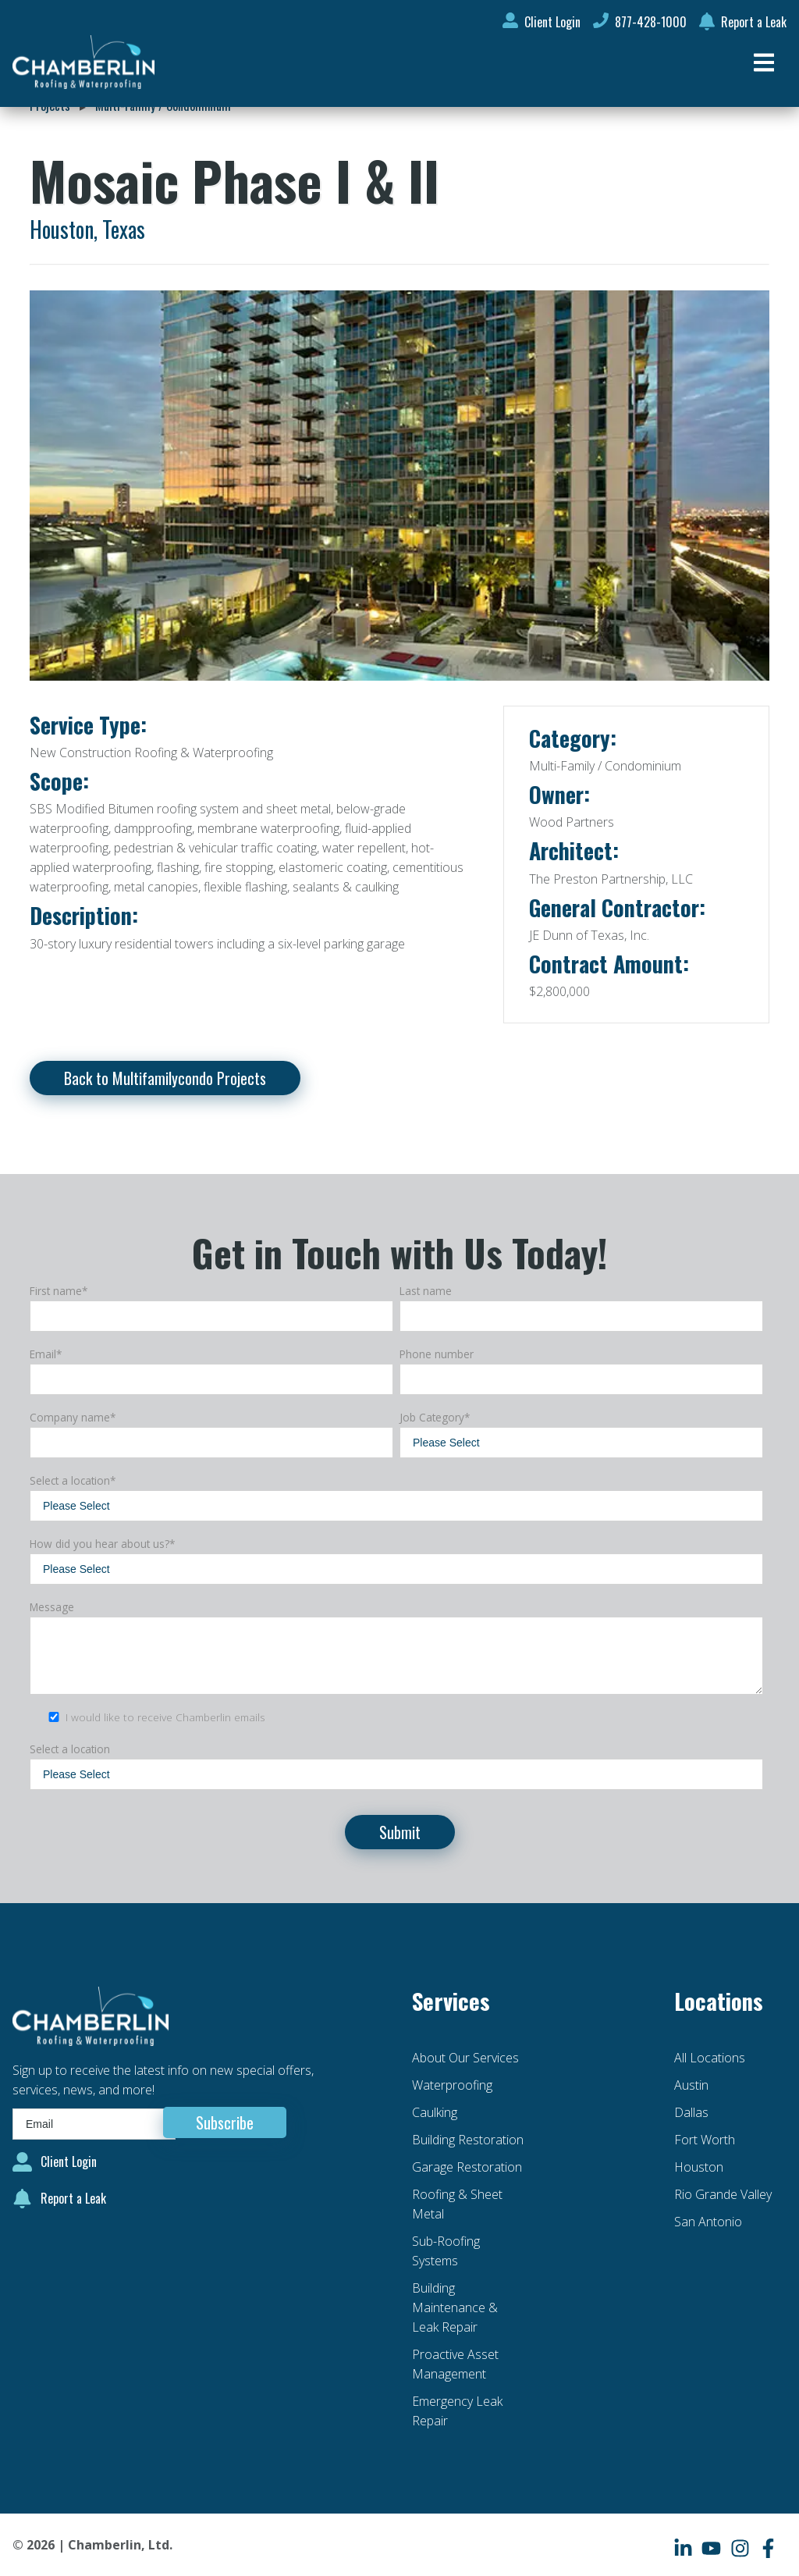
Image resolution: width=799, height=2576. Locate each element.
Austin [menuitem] (691, 2085)
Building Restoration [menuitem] (468, 2139)
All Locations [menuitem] (709, 2057)
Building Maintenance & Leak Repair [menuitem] (455, 2307)
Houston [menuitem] (698, 2167)
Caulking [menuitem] (434, 2112)
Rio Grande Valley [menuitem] (723, 2194)
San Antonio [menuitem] (708, 2221)
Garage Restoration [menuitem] (467, 2167)
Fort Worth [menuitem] (704, 2139)
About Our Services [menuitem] (465, 2057)
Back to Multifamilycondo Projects (165, 1078)
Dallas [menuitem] (691, 2112)
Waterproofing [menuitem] (452, 2085)
